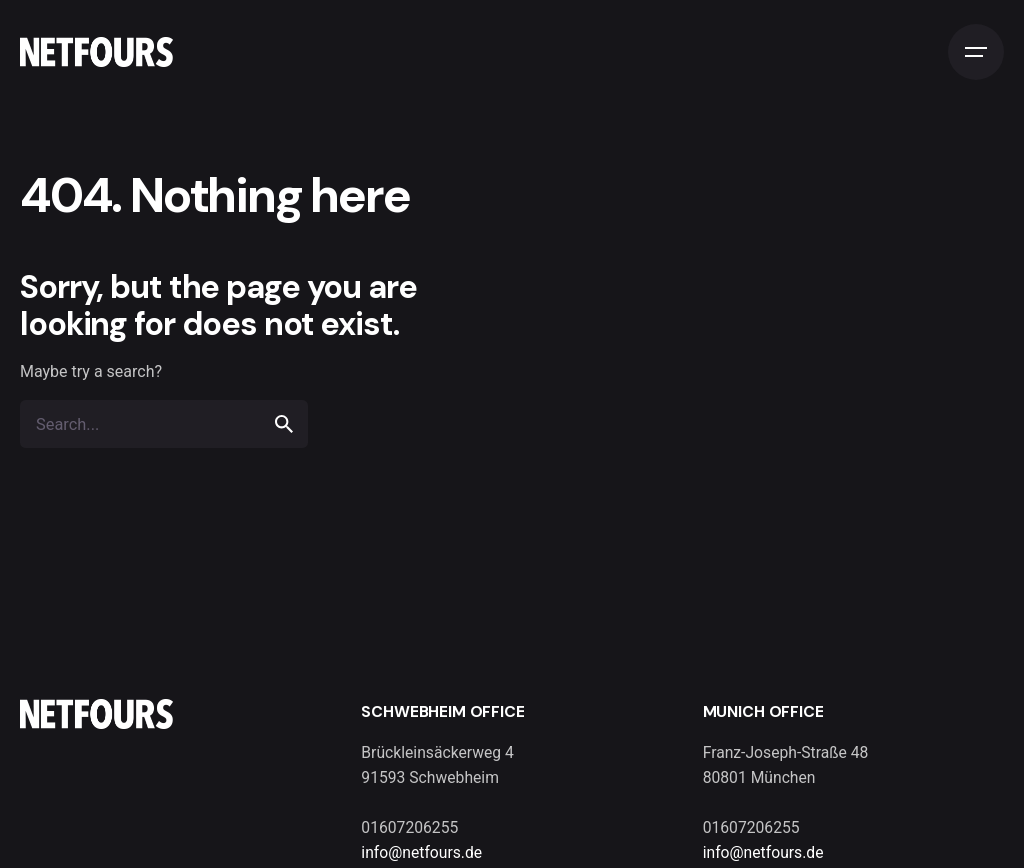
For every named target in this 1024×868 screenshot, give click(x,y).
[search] (284, 424)
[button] (44, 824)
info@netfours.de (421, 852)
